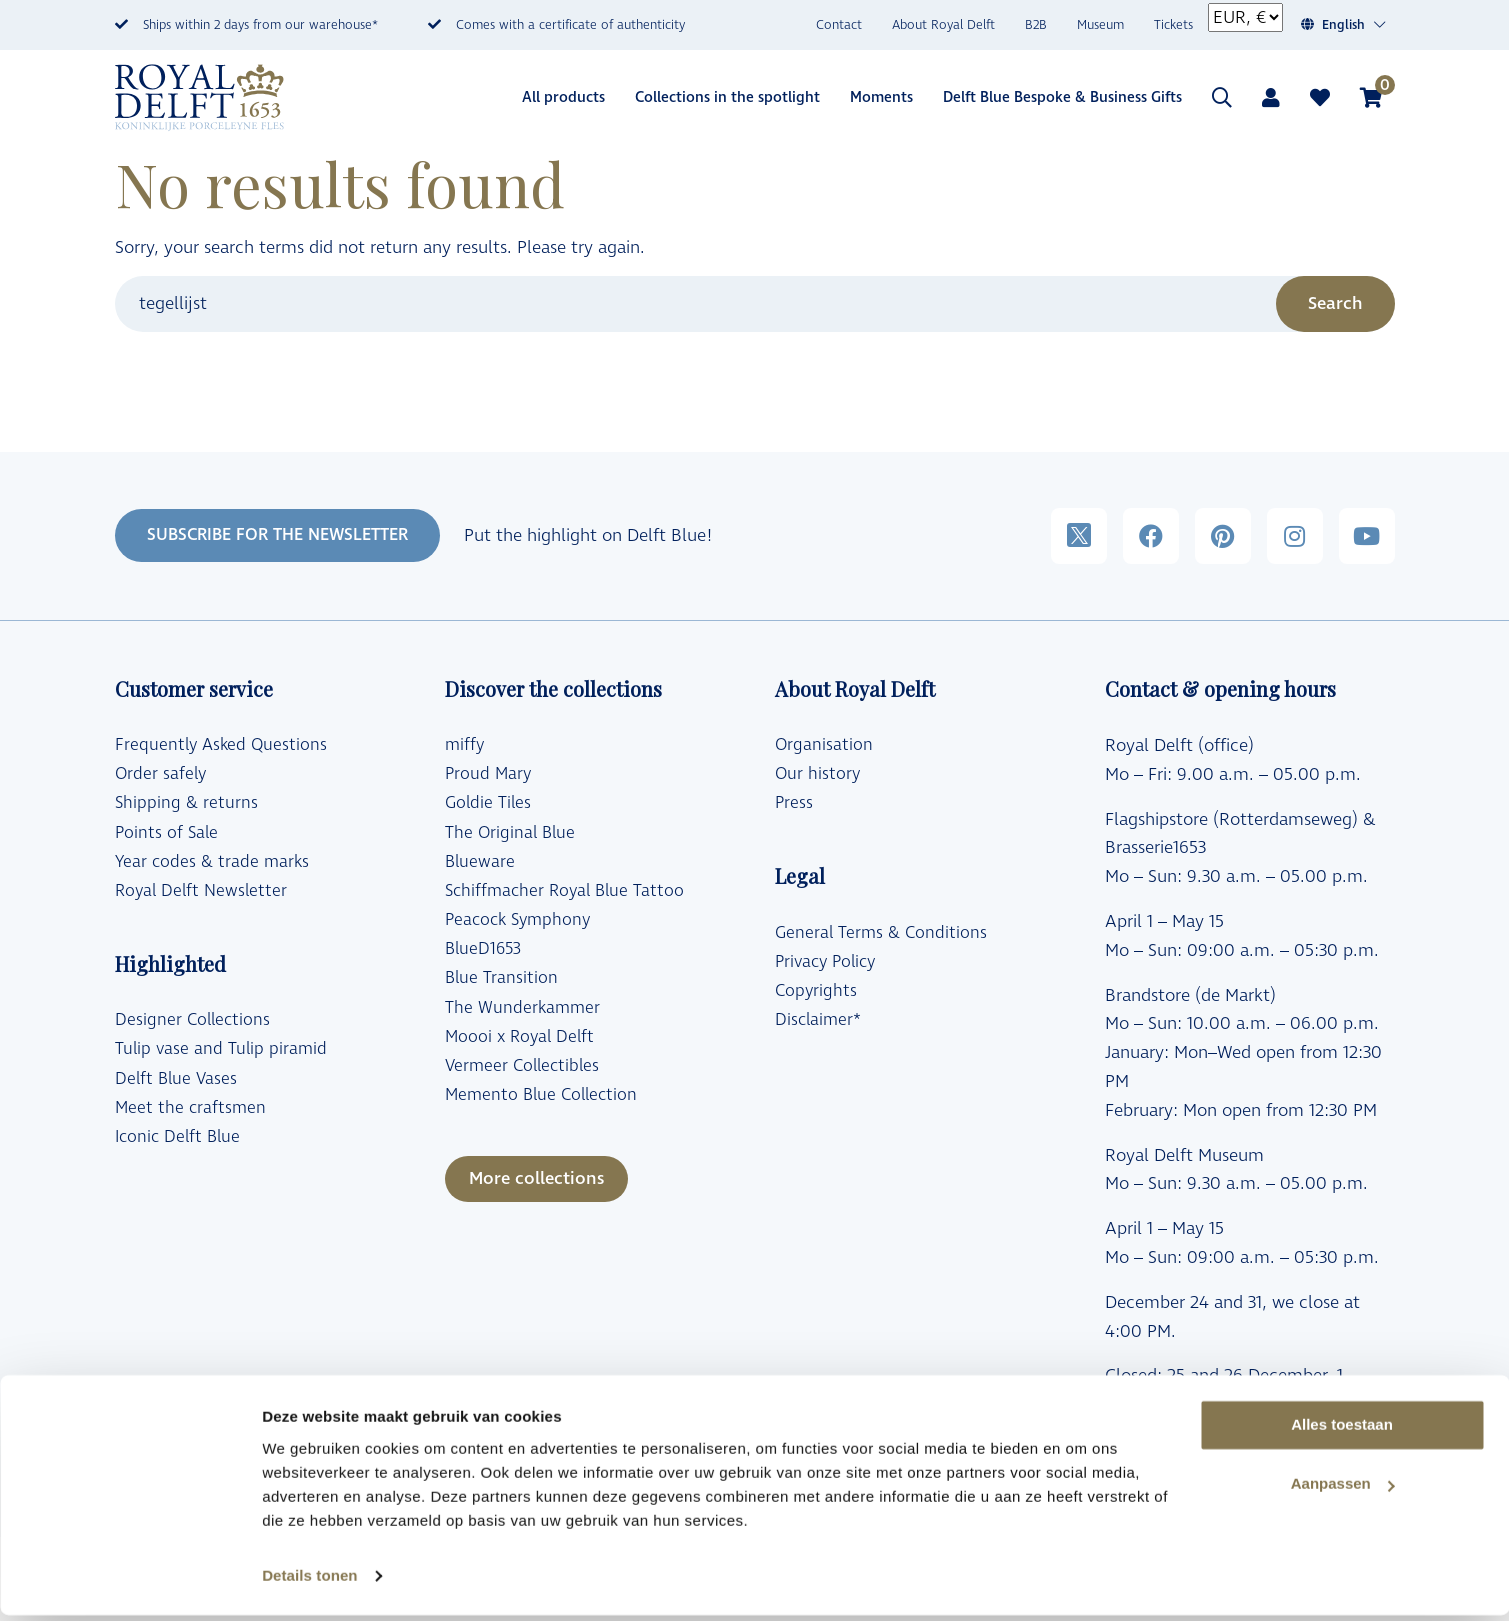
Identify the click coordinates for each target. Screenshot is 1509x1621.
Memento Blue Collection (541, 1095)
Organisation (824, 745)
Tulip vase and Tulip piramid (221, 1049)
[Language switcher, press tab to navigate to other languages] (1354, 25)
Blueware (480, 862)
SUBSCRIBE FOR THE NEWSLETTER (277, 535)
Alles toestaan (1342, 1431)
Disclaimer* (818, 1020)
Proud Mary (488, 774)
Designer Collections (192, 1020)
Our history (817, 774)
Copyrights (816, 991)
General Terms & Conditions (881, 933)
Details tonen (309, 1581)
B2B (1036, 25)
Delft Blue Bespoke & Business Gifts (1062, 97)
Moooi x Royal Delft (519, 1037)
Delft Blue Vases (176, 1079)
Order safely (160, 774)
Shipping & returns (186, 803)
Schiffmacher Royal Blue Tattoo (564, 891)
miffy (464, 745)
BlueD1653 (483, 949)
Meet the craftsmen (190, 1108)
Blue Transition (501, 978)
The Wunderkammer (522, 1008)
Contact (839, 25)
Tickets (1173, 25)
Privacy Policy (825, 962)
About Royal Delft (943, 25)
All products (563, 97)
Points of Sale (166, 833)
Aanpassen (1343, 1490)
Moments (881, 97)
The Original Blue (510, 833)
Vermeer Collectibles (522, 1066)
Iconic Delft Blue (177, 1137)
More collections (536, 1178)
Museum (1100, 25)
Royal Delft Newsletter (201, 891)
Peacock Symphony (517, 920)
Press (794, 803)
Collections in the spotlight (727, 97)
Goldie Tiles (488, 803)
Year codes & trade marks (212, 862)
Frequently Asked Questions (221, 745)
